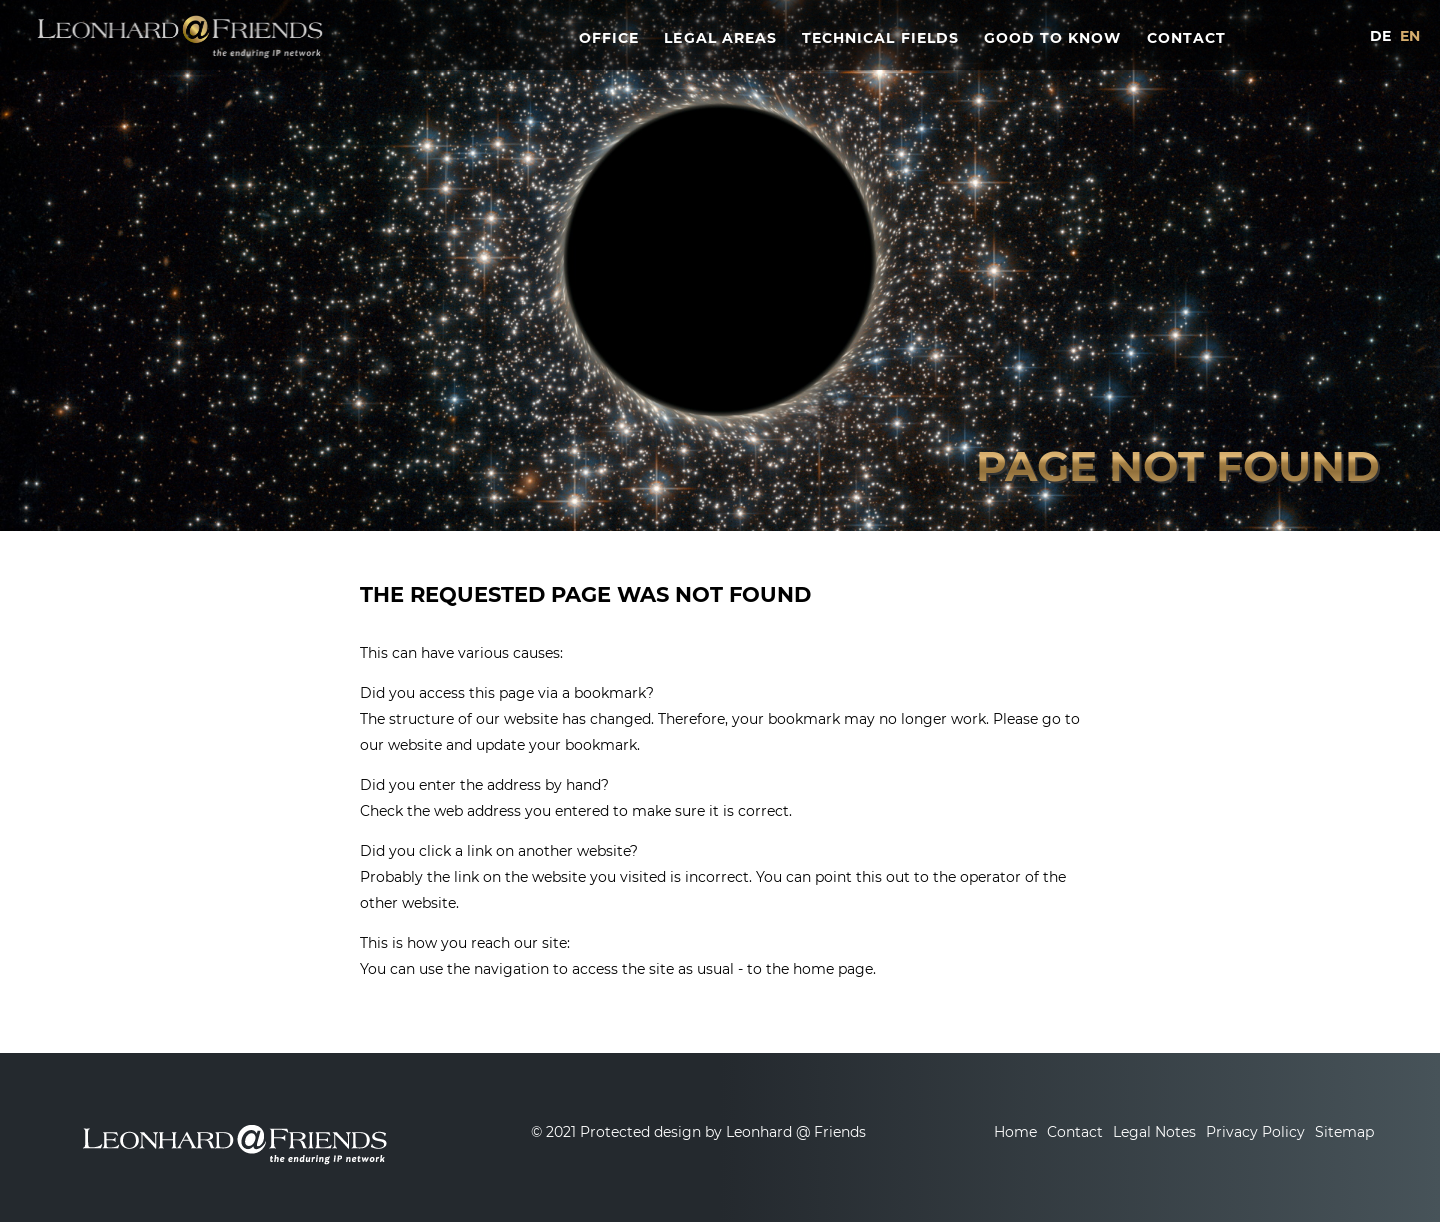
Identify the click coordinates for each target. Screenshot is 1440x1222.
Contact (1075, 1132)
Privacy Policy (1255, 1132)
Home (1015, 1132)
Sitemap (1344, 1132)
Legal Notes (1154, 1132)
